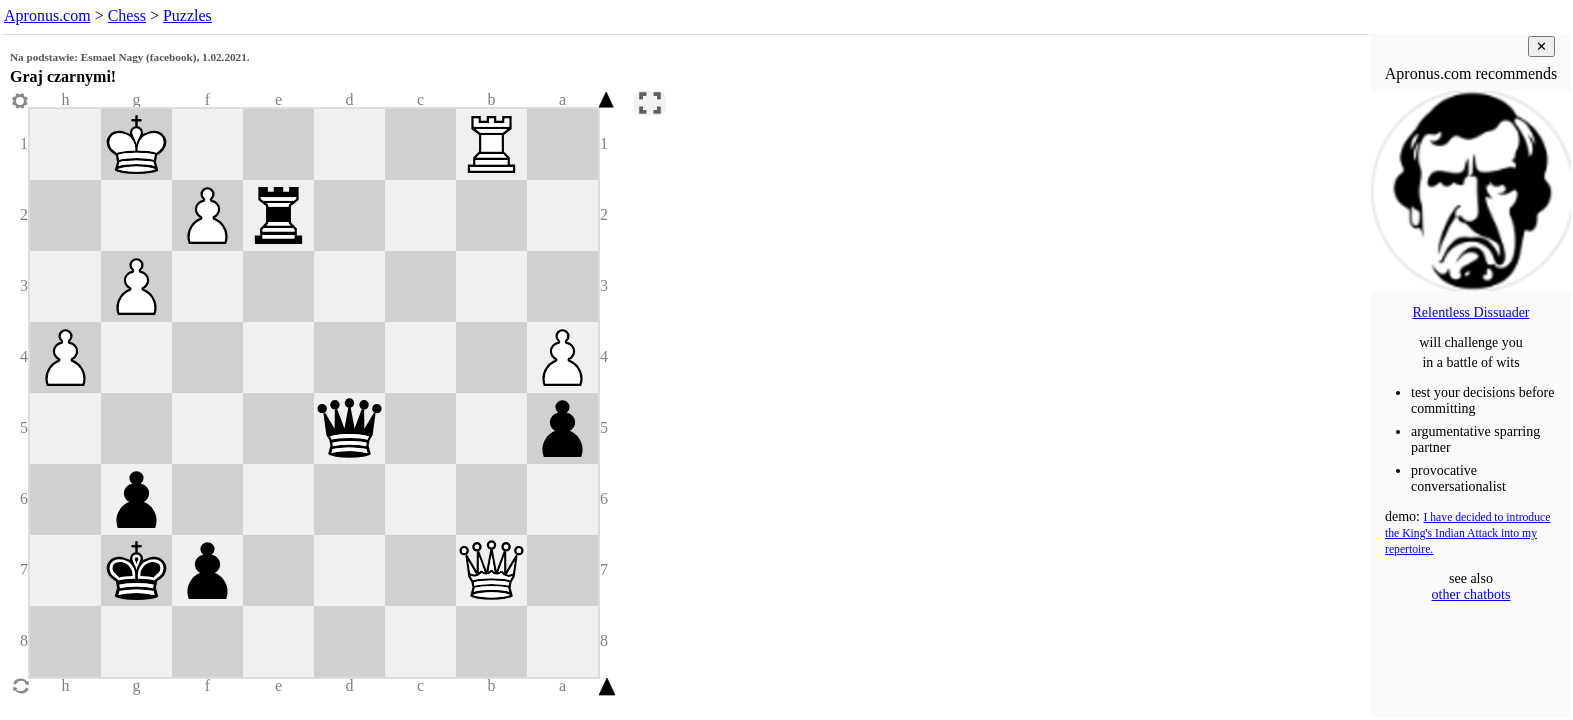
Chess (127, 15)
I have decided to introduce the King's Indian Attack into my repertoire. (1467, 533)
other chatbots (1471, 594)
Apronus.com (47, 15)
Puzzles (187, 15)
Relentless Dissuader (1470, 312)
